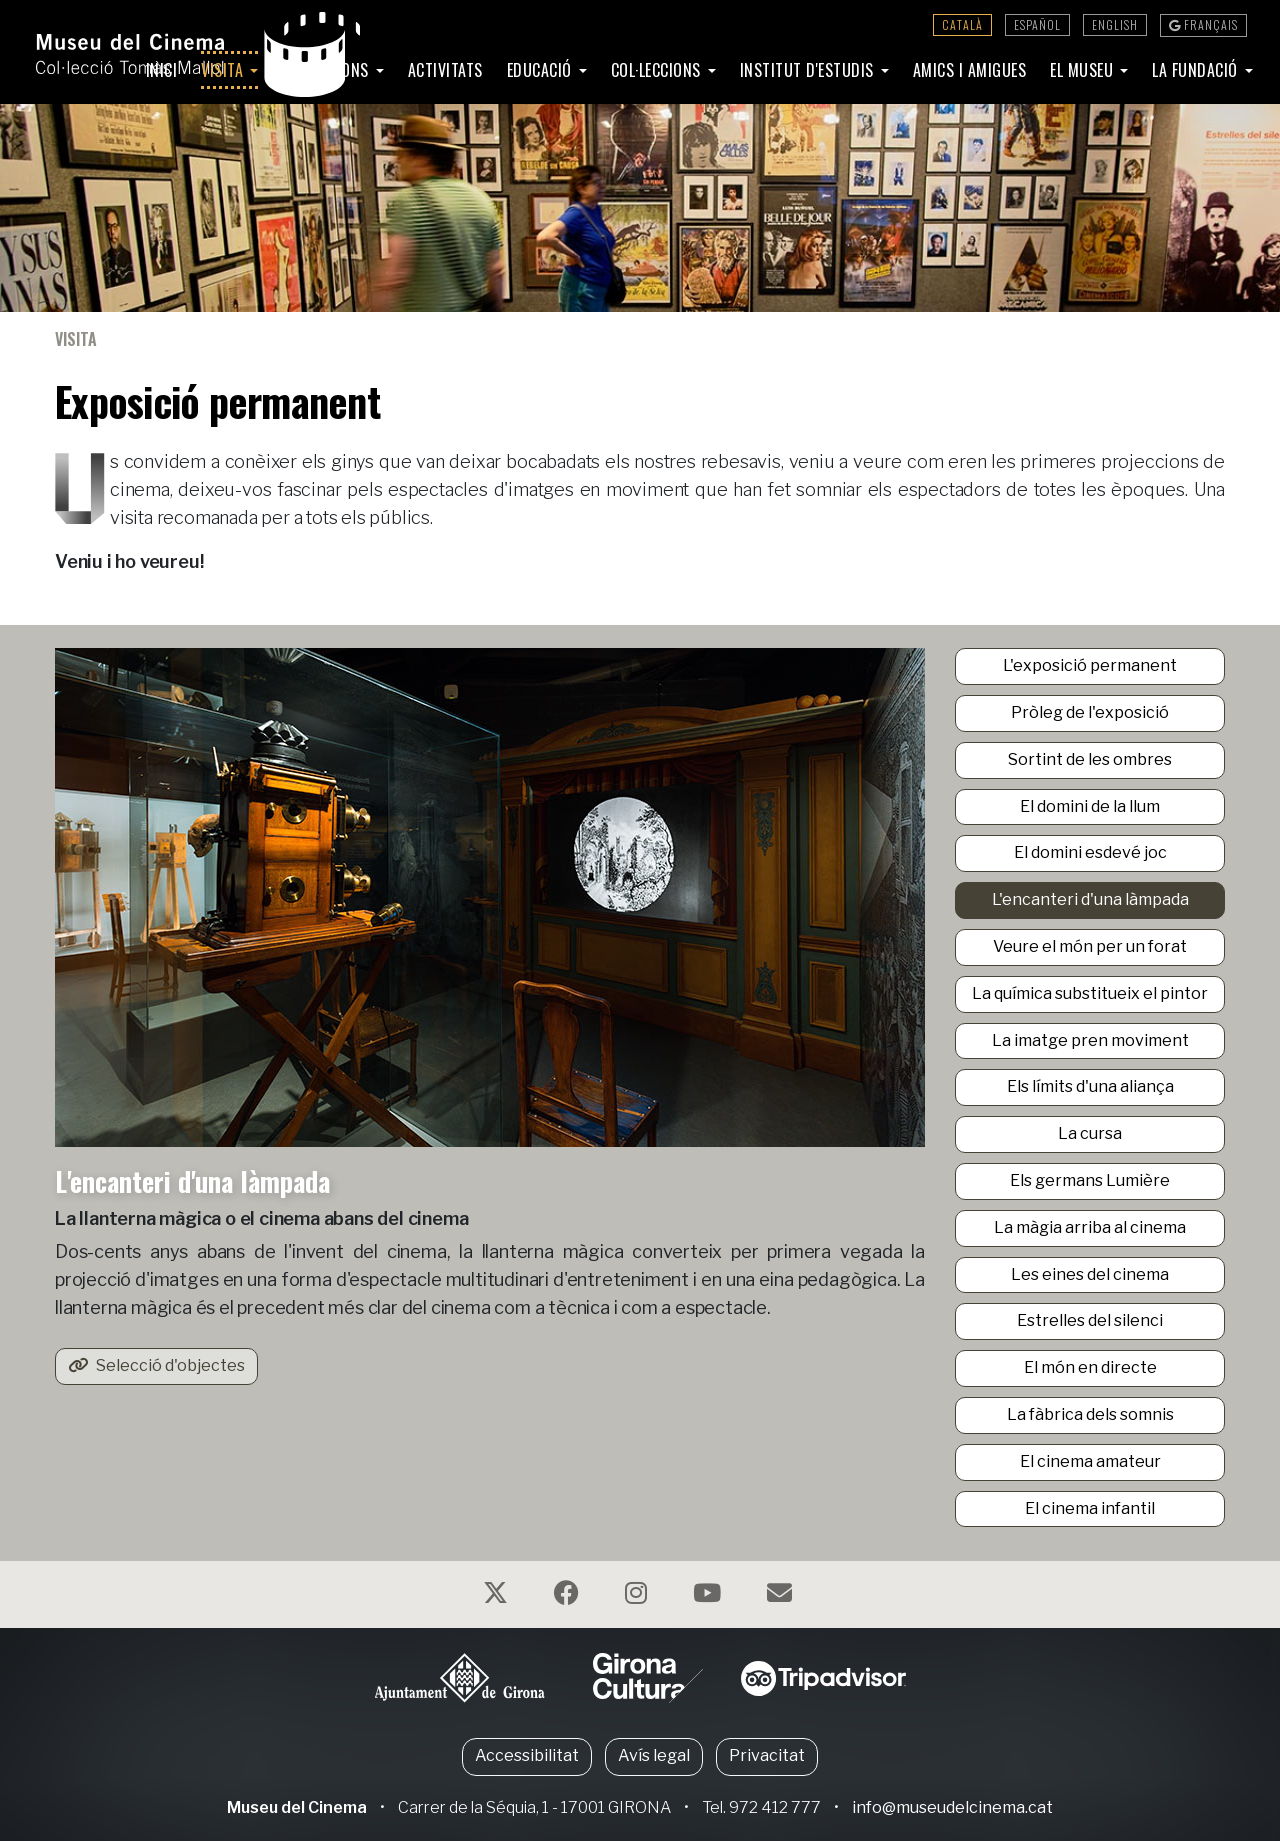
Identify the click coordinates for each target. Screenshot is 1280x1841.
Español (1037, 24)
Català (962, 24)
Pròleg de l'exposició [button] (1090, 712)
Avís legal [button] (654, 1755)
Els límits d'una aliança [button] (1090, 1086)
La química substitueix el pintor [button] (1090, 993)
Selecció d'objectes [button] (156, 1365)
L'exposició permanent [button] (1090, 665)
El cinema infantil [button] (1090, 1508)
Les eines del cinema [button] (1090, 1274)
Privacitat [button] (767, 1755)
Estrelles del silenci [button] (1090, 1320)
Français (1203, 24)
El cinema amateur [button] (1090, 1461)
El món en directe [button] (1090, 1367)
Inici (162, 70)
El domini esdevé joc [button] (1090, 852)
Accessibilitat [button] (527, 1755)
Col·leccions (658, 70)
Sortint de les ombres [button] (1090, 759)
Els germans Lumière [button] (1090, 1180)
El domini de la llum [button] (1090, 806)
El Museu (1084, 70)
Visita (224, 70)
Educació (542, 70)
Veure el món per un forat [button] (1090, 946)
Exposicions (327, 70)
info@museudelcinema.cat (952, 1807)
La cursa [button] (1090, 1133)
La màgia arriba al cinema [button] (1090, 1227)
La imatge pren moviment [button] (1090, 1040)
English (1115, 24)
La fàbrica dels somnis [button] (1090, 1414)
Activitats (445, 70)
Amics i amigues (970, 70)
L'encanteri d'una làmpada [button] (1090, 899)
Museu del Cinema (297, 1807)
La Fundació (1197, 70)
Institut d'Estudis (809, 70)
